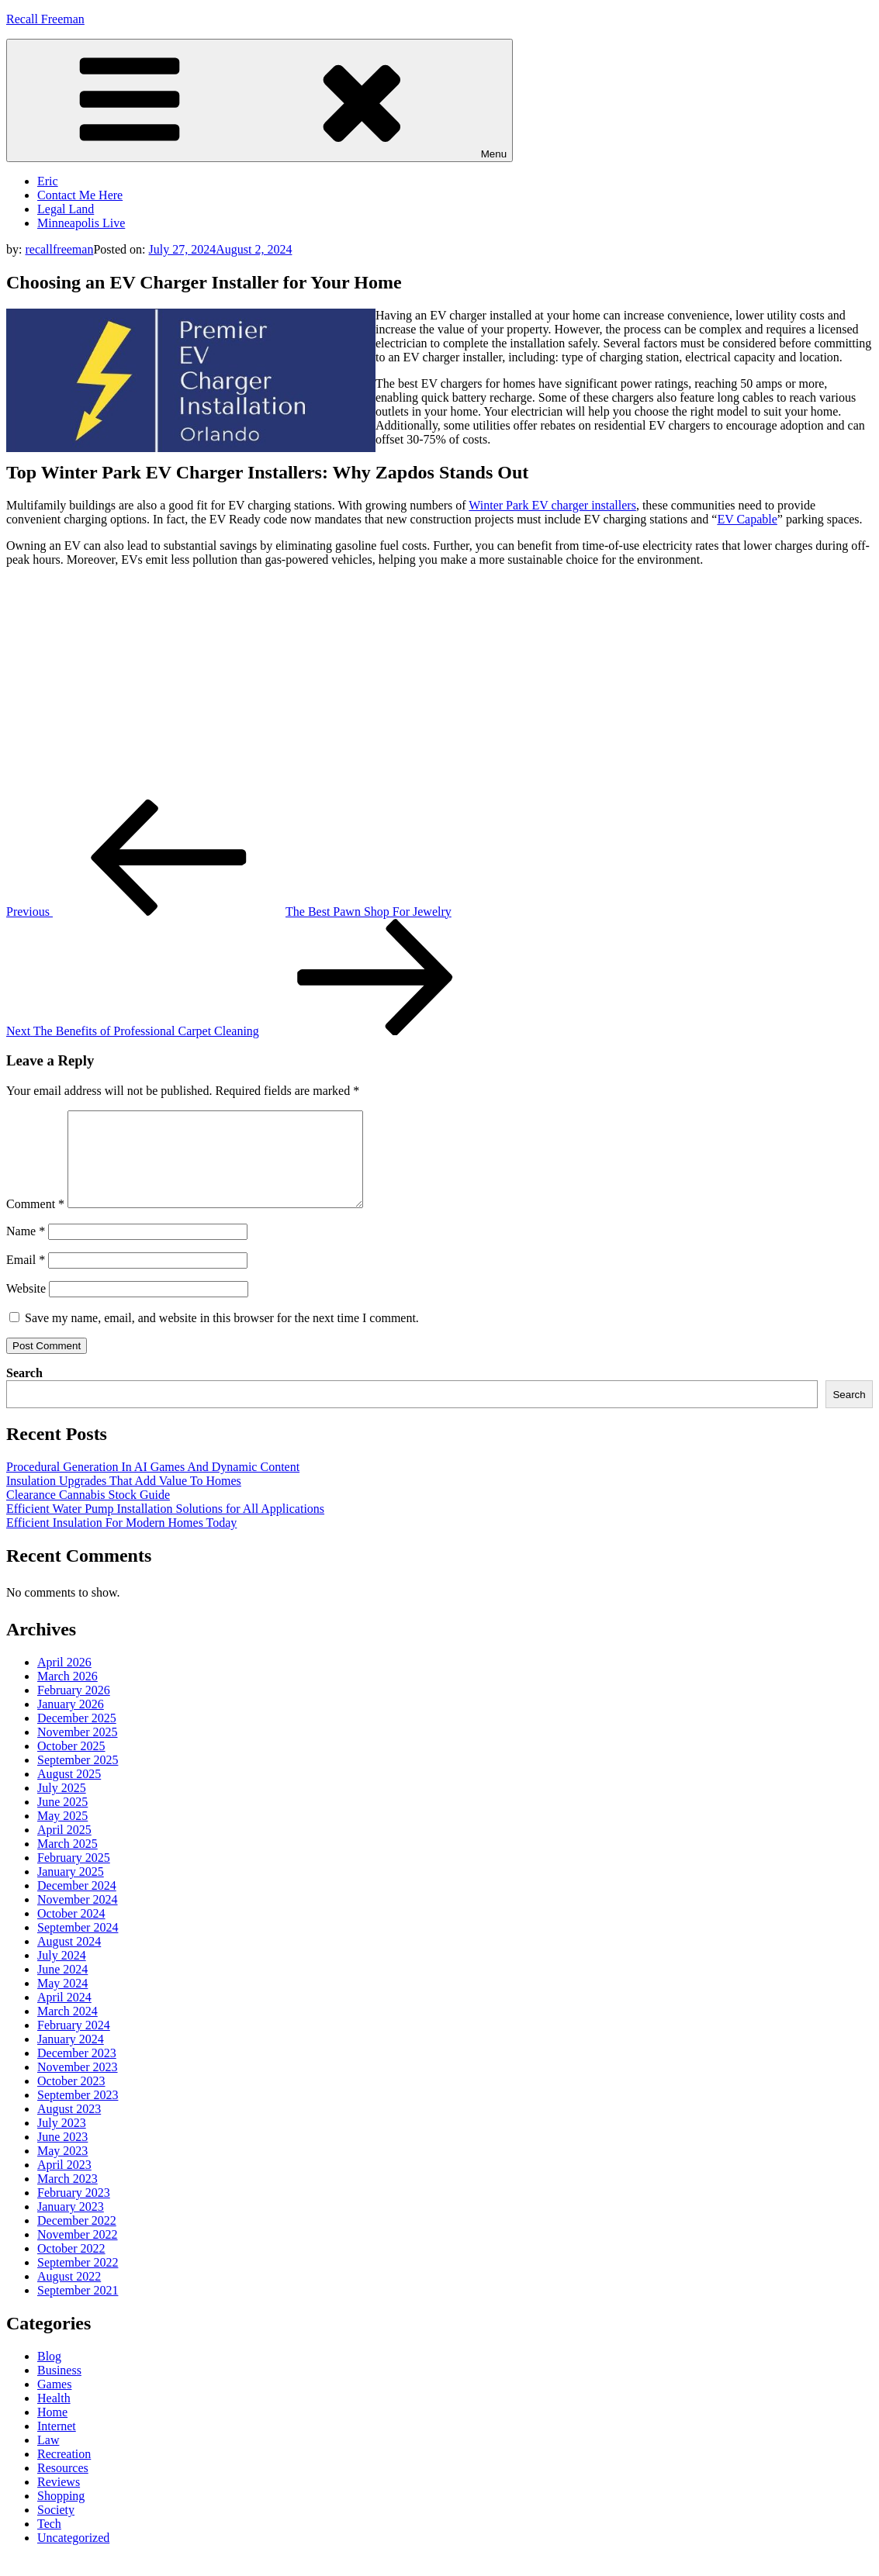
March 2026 (67, 1694)
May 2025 (62, 1834)
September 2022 (77, 2281)
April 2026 (64, 1680)
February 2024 (73, 2043)
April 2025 (64, 1848)
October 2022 (71, 2267)
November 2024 (77, 1918)
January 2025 (70, 1890)
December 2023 (76, 2071)
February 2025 (73, 1876)
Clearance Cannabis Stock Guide (88, 1513)
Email (25, 1278)
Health (54, 2416)
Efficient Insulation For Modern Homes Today (121, 1541)
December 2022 (76, 2239)
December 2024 (76, 1904)
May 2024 (62, 2001)
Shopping (61, 2514)
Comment (35, 1222)
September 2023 (77, 2113)
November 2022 (77, 2253)
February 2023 (73, 2211)
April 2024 (64, 2015)
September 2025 (77, 1778)
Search (24, 1391)
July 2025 (61, 1806)
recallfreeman (59, 249)
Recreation (64, 2472)
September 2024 (77, 1946)
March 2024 (67, 2029)
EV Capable (747, 519)
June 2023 (62, 2155)
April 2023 (64, 2183)
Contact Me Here (80, 195)
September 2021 (77, 2308)
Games (54, 2402)
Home (52, 2430)
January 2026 (70, 1722)
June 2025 (62, 1820)
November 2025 (77, 1750)
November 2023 (77, 2085)
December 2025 (76, 1736)
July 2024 (61, 1973)
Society (55, 2528)
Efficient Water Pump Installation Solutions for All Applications (165, 1527)
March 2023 (67, 2197)
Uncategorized (73, 2556)
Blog (49, 2374)
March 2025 (67, 1862)
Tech (49, 2542)
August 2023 (69, 2127)
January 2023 (70, 2225)
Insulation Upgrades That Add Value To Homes (123, 1499)
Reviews (58, 2500)
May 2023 (62, 2169)
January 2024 (70, 2057)
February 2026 (73, 1708)
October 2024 (71, 1932)
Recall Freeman (45, 19)
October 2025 (71, 1764)
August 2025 (69, 1792)
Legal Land (65, 209)
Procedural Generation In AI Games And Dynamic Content (152, 1485)
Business (59, 2388)
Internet (56, 2444)
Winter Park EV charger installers (552, 505)
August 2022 (69, 2294)
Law (48, 2458)
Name (25, 1249)
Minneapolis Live (81, 223)
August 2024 (69, 1960)
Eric (47, 181)
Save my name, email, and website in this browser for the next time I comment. (222, 1336)
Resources (62, 2486)
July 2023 (61, 2141)
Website (26, 1307)
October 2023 (71, 2099)
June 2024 (62, 1987)
